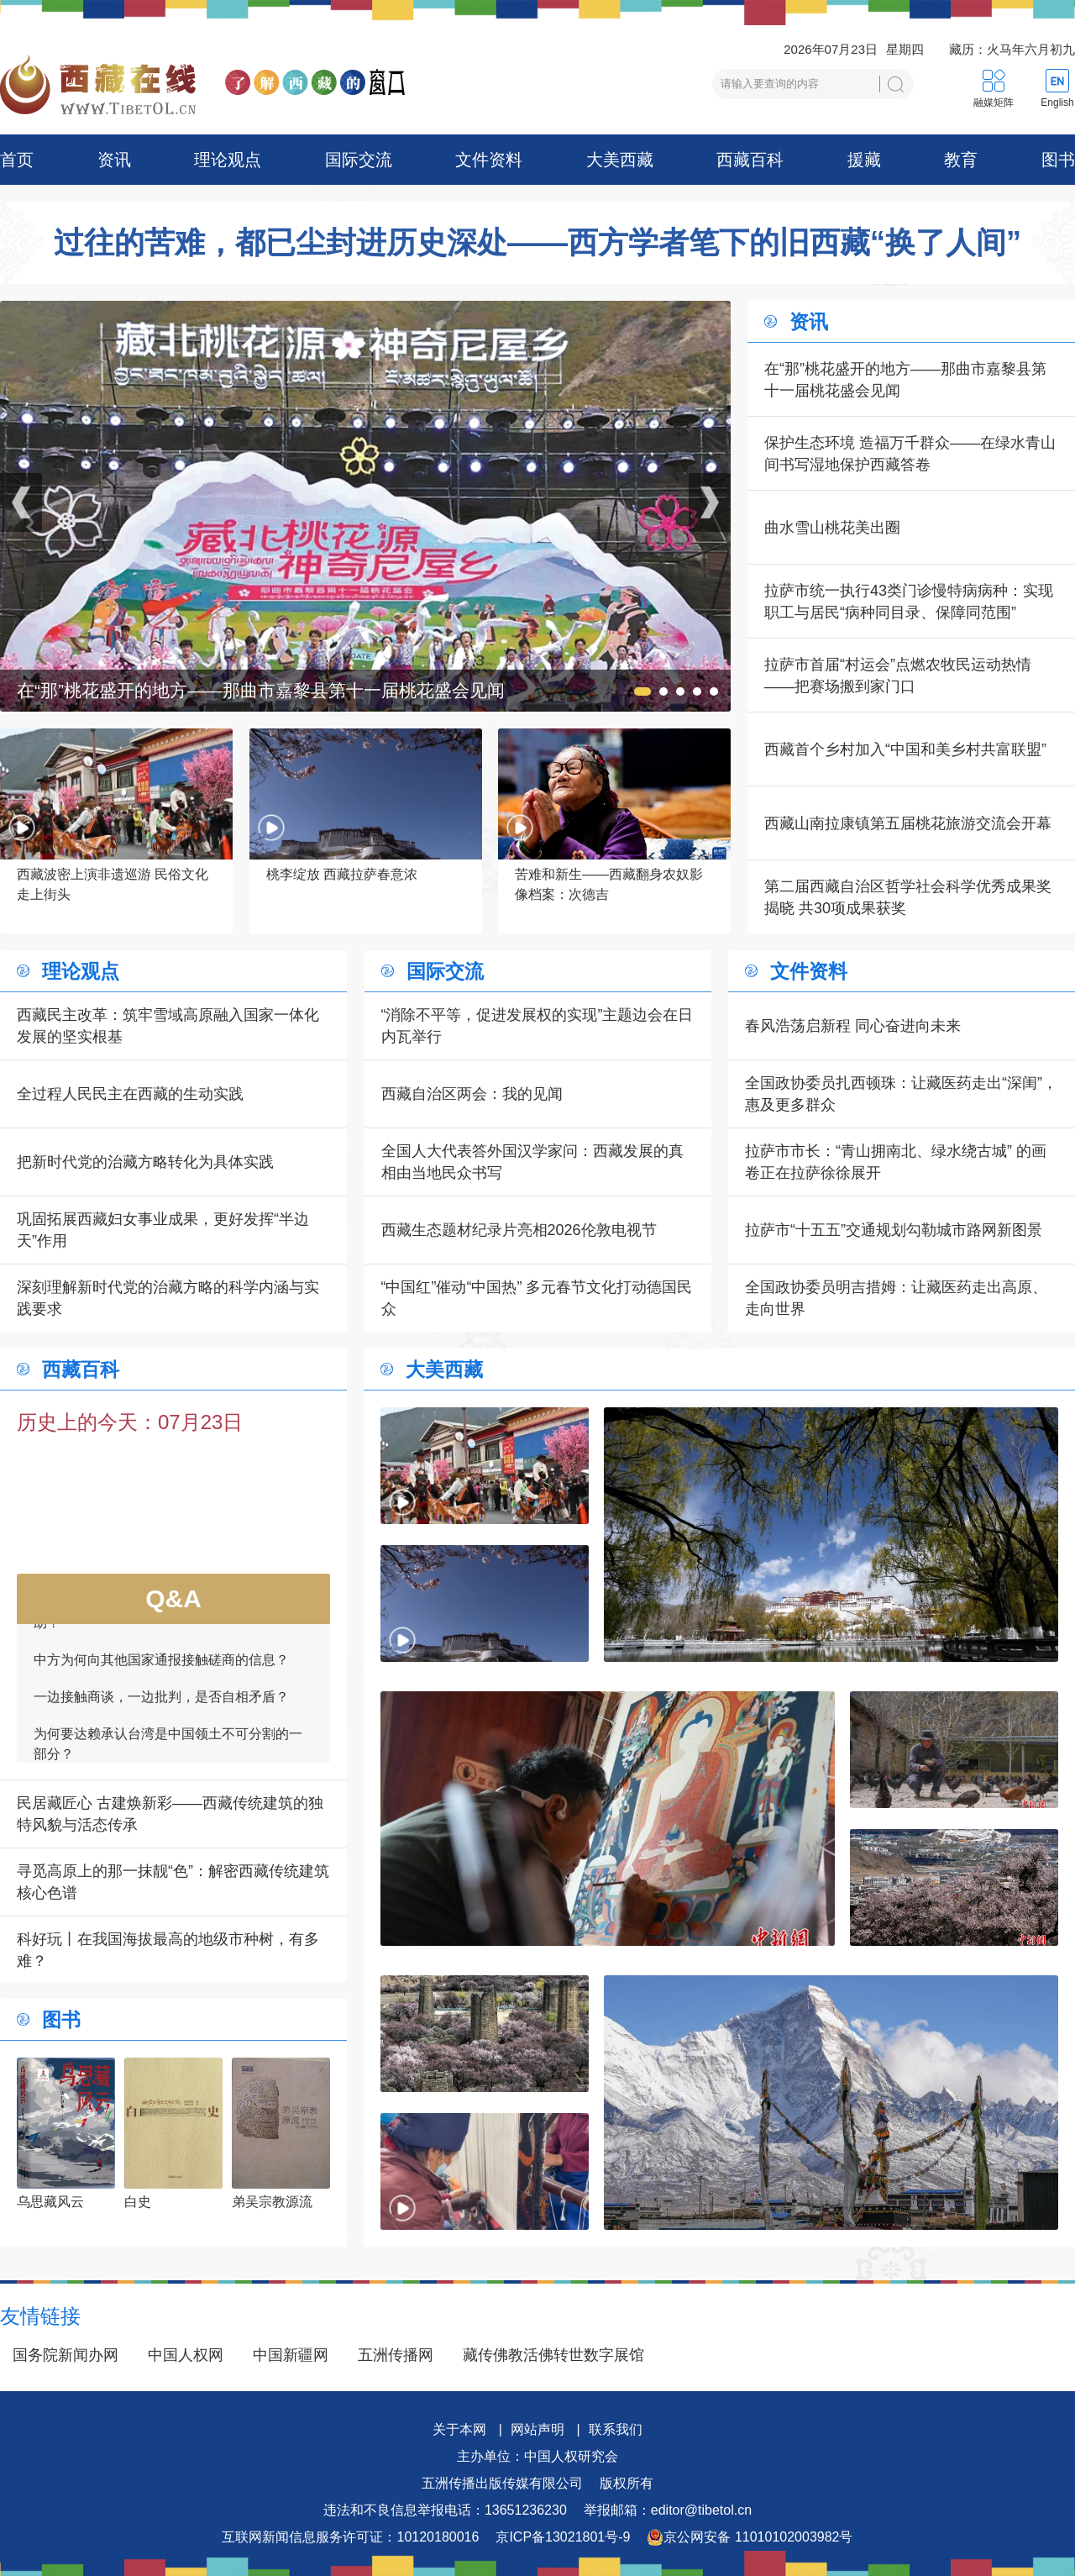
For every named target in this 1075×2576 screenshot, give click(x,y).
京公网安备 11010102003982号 (749, 2537)
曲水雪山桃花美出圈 (832, 527)
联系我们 (615, 2429)
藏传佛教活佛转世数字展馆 (553, 2355)
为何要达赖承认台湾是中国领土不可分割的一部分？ (168, 1752)
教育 (961, 159)
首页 (17, 159)
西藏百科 (750, 159)
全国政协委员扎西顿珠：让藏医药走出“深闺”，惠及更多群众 (901, 1094)
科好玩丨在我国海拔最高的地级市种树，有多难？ (168, 1950)
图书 (1058, 159)
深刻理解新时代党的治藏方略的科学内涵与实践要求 (168, 1298)
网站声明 (537, 2429)
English (1057, 102)
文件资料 (488, 159)
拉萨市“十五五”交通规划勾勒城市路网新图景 (893, 1230)
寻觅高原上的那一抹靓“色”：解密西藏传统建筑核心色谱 (173, 1882)
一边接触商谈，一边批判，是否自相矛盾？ (161, 1705)
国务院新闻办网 (65, 2355)
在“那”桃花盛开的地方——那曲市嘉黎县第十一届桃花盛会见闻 (905, 379)
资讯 (114, 159)
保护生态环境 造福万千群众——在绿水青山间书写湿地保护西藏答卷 (910, 453)
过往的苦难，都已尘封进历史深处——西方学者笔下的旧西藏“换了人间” (537, 243)
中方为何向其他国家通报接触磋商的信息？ (161, 1668)
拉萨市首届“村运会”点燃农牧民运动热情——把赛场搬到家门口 (897, 675)
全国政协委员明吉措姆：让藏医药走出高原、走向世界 (896, 1298)
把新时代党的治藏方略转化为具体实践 (145, 1162)
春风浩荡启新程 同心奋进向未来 (853, 1025)
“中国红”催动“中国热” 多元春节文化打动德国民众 (537, 1298)
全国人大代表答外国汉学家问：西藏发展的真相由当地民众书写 (532, 1162)
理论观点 (227, 159)
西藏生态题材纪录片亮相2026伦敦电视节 (519, 1230)
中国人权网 (185, 2355)
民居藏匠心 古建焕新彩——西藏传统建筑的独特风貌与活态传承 (170, 1814)
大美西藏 (619, 159)
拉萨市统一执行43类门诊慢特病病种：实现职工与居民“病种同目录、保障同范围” (908, 601)
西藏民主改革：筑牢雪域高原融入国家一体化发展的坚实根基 (168, 1026)
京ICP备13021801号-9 (563, 2537)
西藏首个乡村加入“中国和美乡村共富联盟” (905, 749)
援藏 (864, 159)
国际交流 (358, 159)
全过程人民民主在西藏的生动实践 (130, 1094)
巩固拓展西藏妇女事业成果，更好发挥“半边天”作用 (163, 1230)
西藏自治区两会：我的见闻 (472, 1094)
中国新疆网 (290, 2355)
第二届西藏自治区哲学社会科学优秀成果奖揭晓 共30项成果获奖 (907, 897)
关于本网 (459, 2429)
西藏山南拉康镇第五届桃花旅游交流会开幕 (907, 823)
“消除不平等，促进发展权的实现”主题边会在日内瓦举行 (537, 1026)
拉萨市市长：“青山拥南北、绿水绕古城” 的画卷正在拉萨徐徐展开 (895, 1162)
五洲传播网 (395, 2355)
